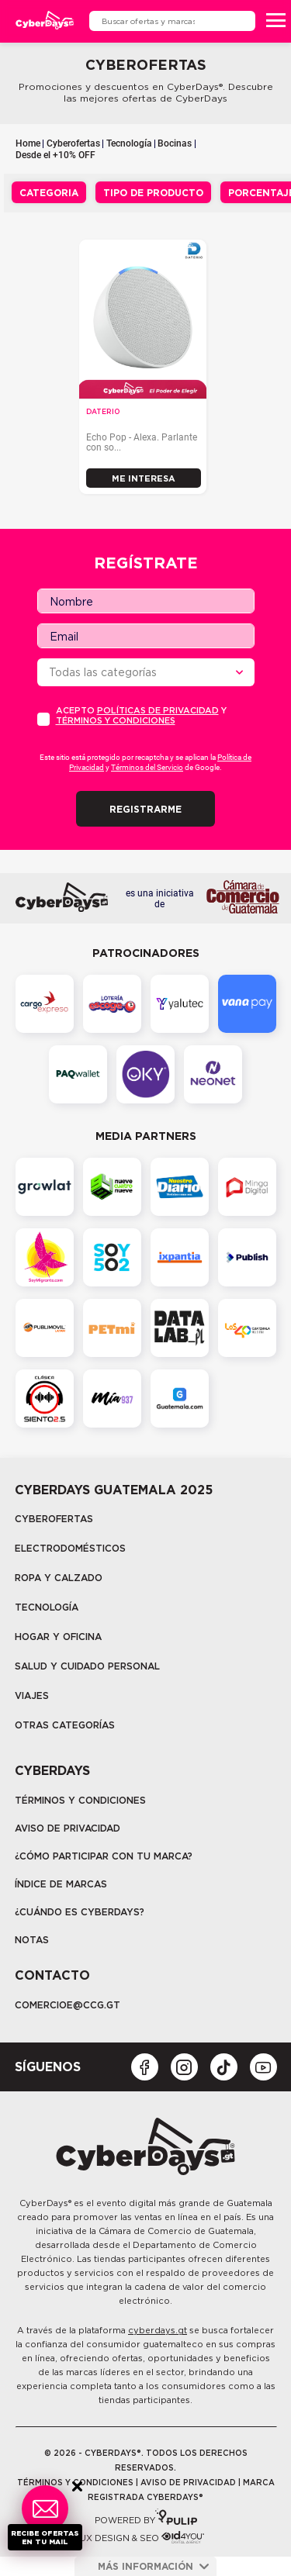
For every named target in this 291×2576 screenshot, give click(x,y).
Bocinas (175, 143)
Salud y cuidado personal (87, 1666)
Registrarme (145, 809)
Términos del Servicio (147, 767)
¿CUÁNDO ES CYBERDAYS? (79, 1912)
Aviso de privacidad (67, 1828)
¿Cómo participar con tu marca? (103, 1856)
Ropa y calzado (58, 1577)
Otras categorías (65, 1725)
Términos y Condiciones (80, 1800)
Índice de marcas (61, 1884)
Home (28, 143)
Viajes (32, 1695)
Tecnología (129, 143)
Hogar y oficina (58, 1636)
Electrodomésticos (70, 1548)
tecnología (46, 1607)
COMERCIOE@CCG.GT (67, 2005)
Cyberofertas (73, 143)
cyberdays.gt (157, 2330)
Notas (32, 1940)
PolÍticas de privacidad (158, 710)
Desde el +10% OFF (55, 155)
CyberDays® (45, 2203)
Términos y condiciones (115, 720)
